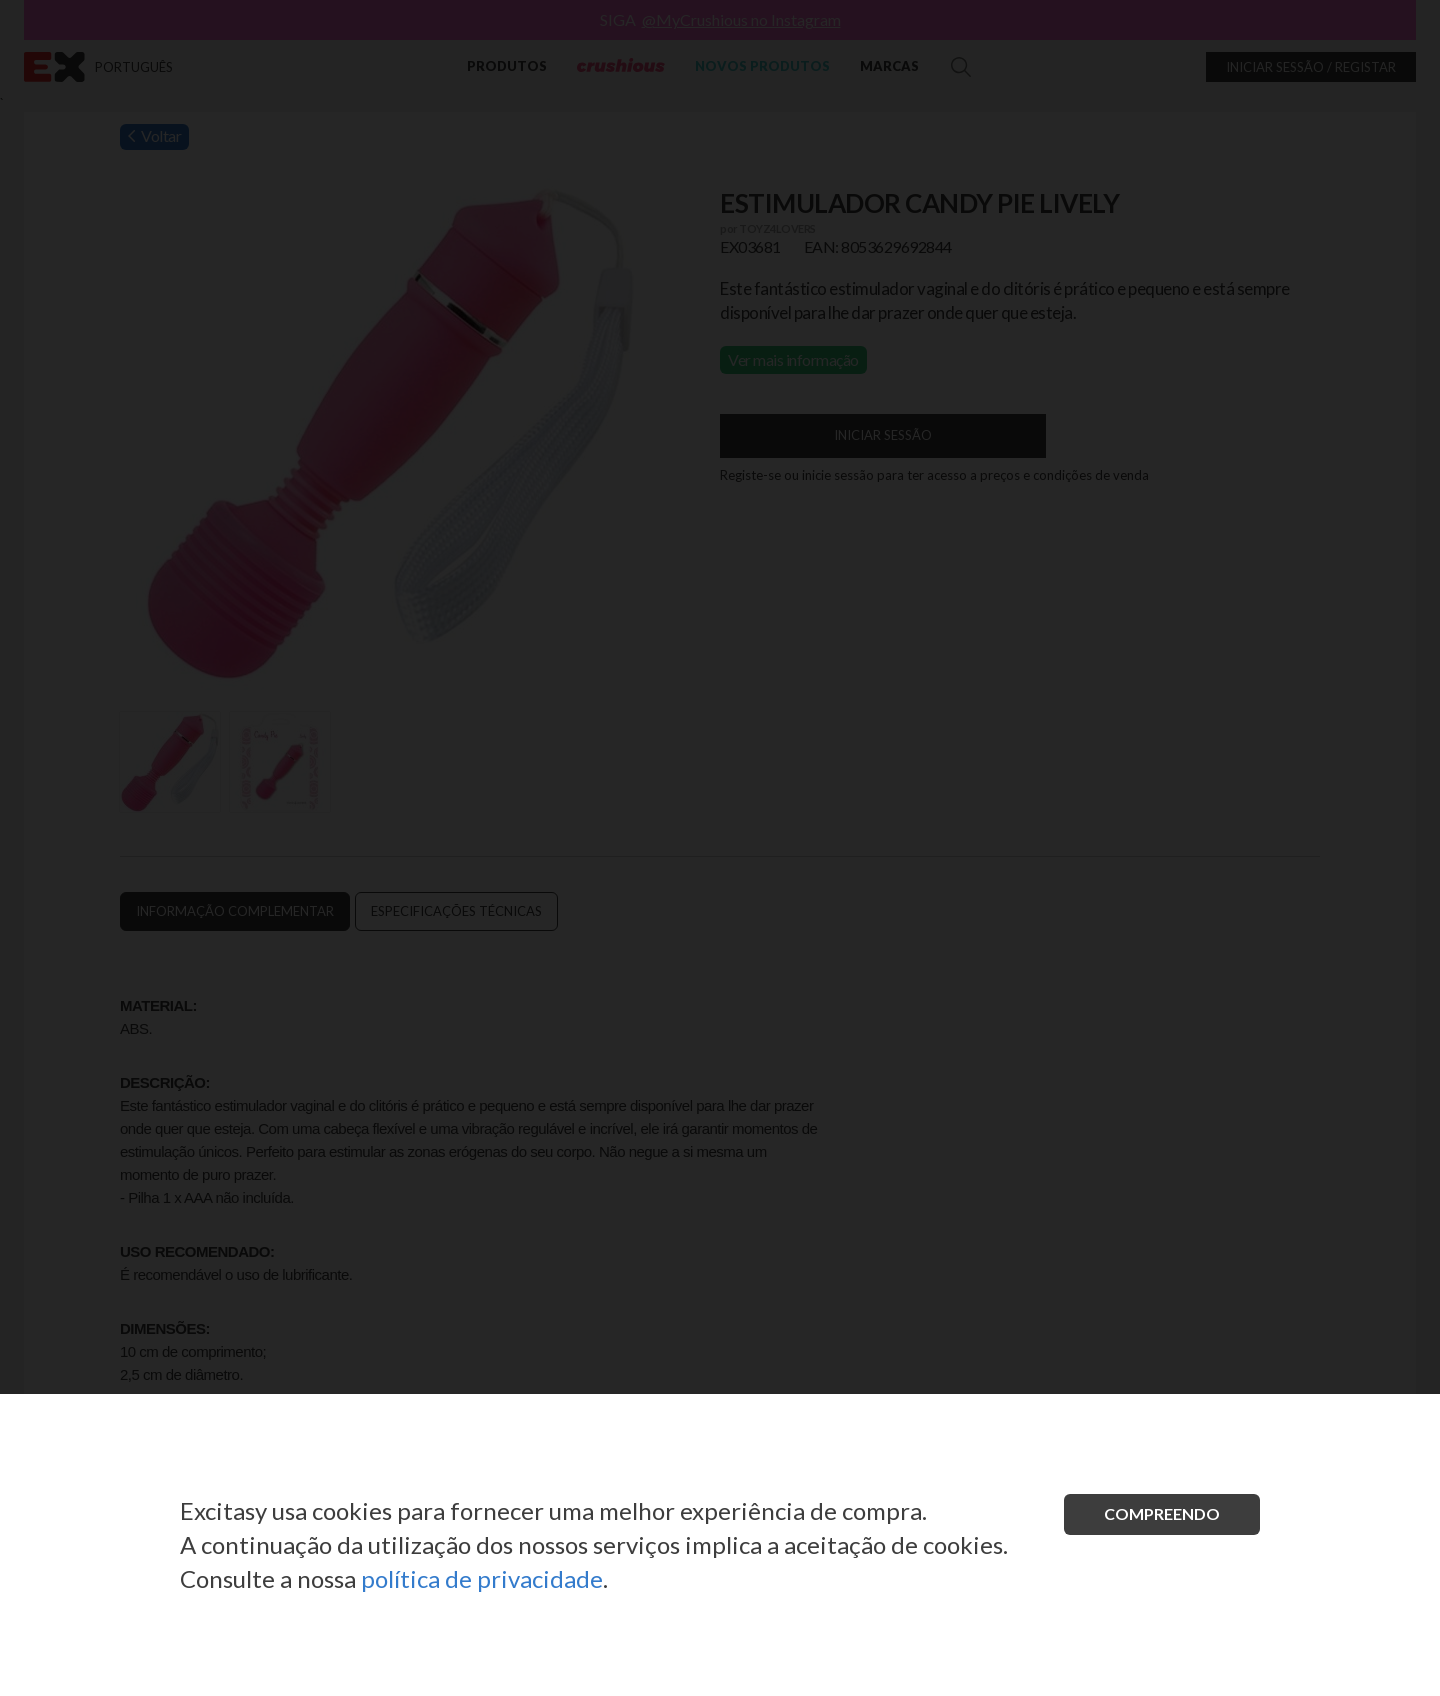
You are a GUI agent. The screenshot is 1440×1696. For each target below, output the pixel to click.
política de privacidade (482, 1578)
